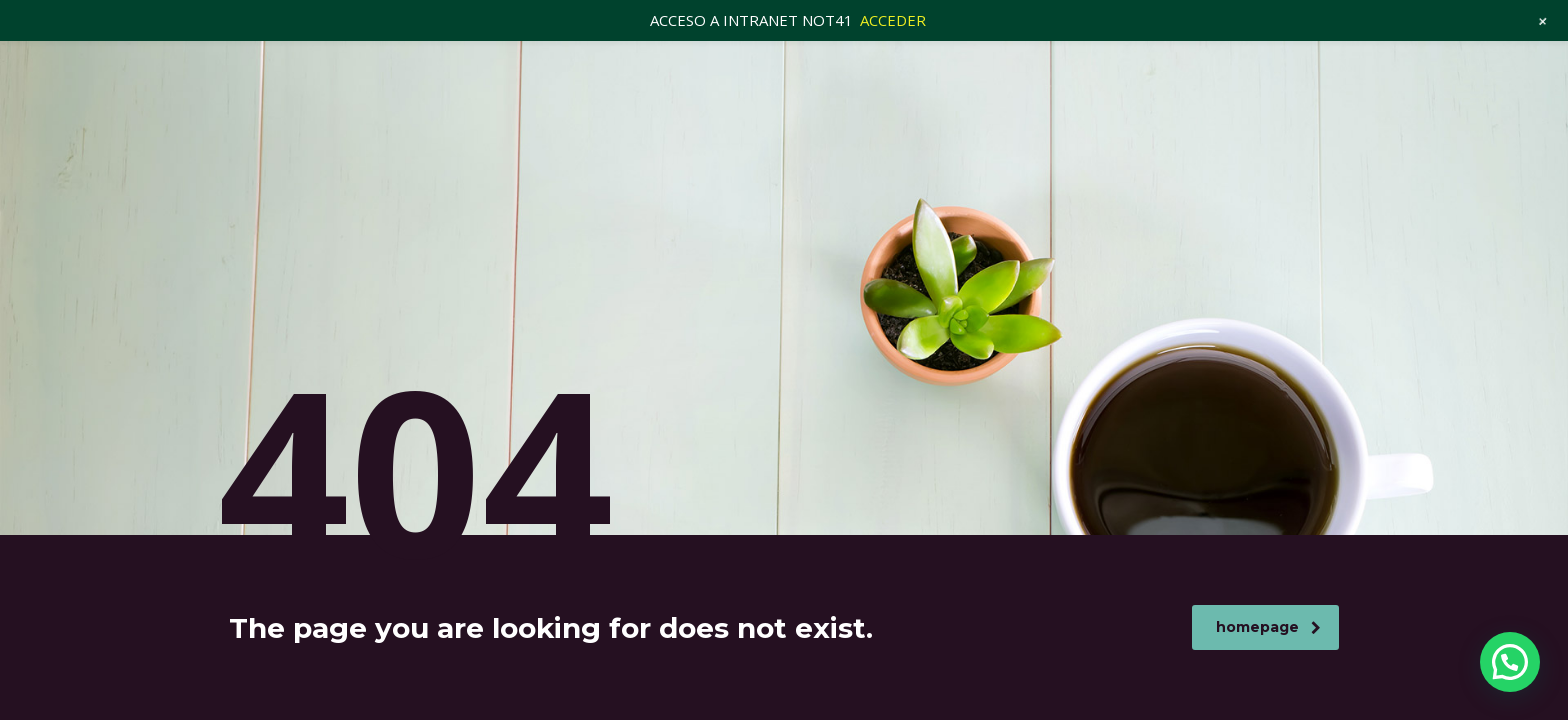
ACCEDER (893, 20)
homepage (1268, 627)
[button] (1510, 662)
